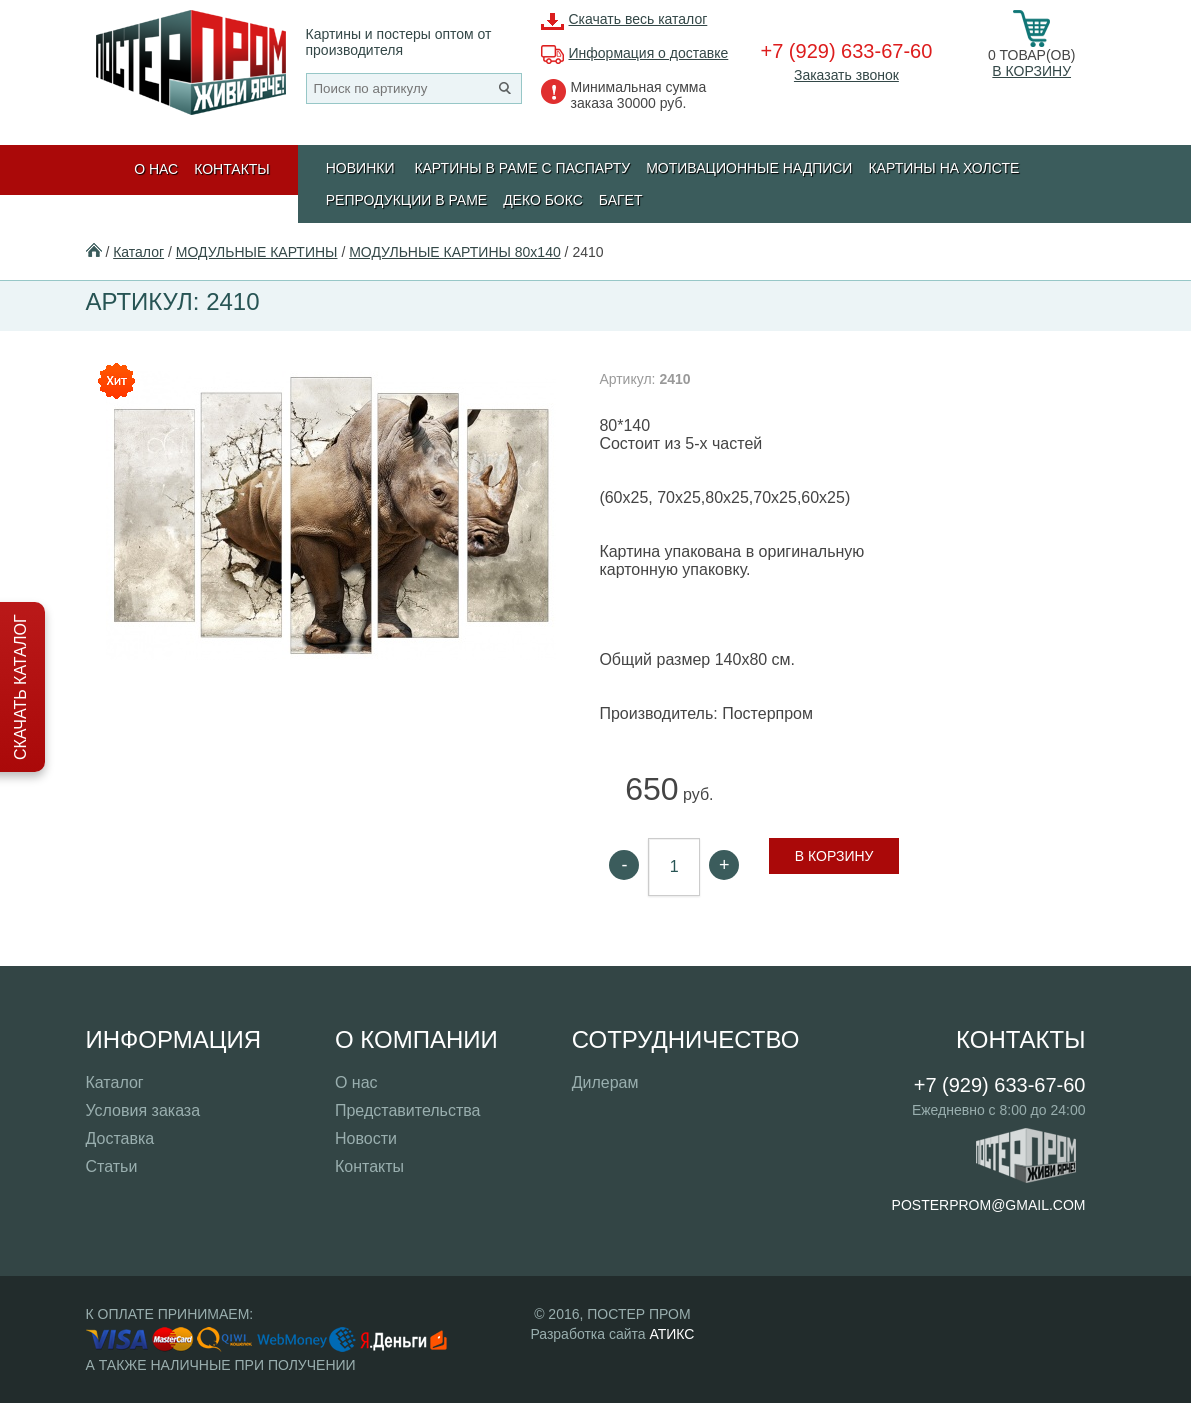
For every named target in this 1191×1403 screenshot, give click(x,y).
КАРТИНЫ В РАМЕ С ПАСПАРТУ (522, 168)
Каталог (138, 252)
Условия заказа (143, 1110)
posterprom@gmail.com (989, 1205)
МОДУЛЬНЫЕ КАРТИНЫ (257, 252)
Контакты (232, 169)
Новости (366, 1138)
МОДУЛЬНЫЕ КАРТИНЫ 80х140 (455, 252)
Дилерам (605, 1082)
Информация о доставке (649, 53)
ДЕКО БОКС (543, 200)
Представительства (408, 1110)
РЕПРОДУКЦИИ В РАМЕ (406, 200)
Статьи (112, 1166)
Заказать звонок (846, 75)
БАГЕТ (621, 200)
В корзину (1031, 71)
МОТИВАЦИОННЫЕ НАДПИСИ (749, 168)
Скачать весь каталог (638, 19)
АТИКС (671, 1334)
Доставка (120, 1138)
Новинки (360, 168)
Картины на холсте (943, 168)
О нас (156, 169)
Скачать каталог (20, 687)
